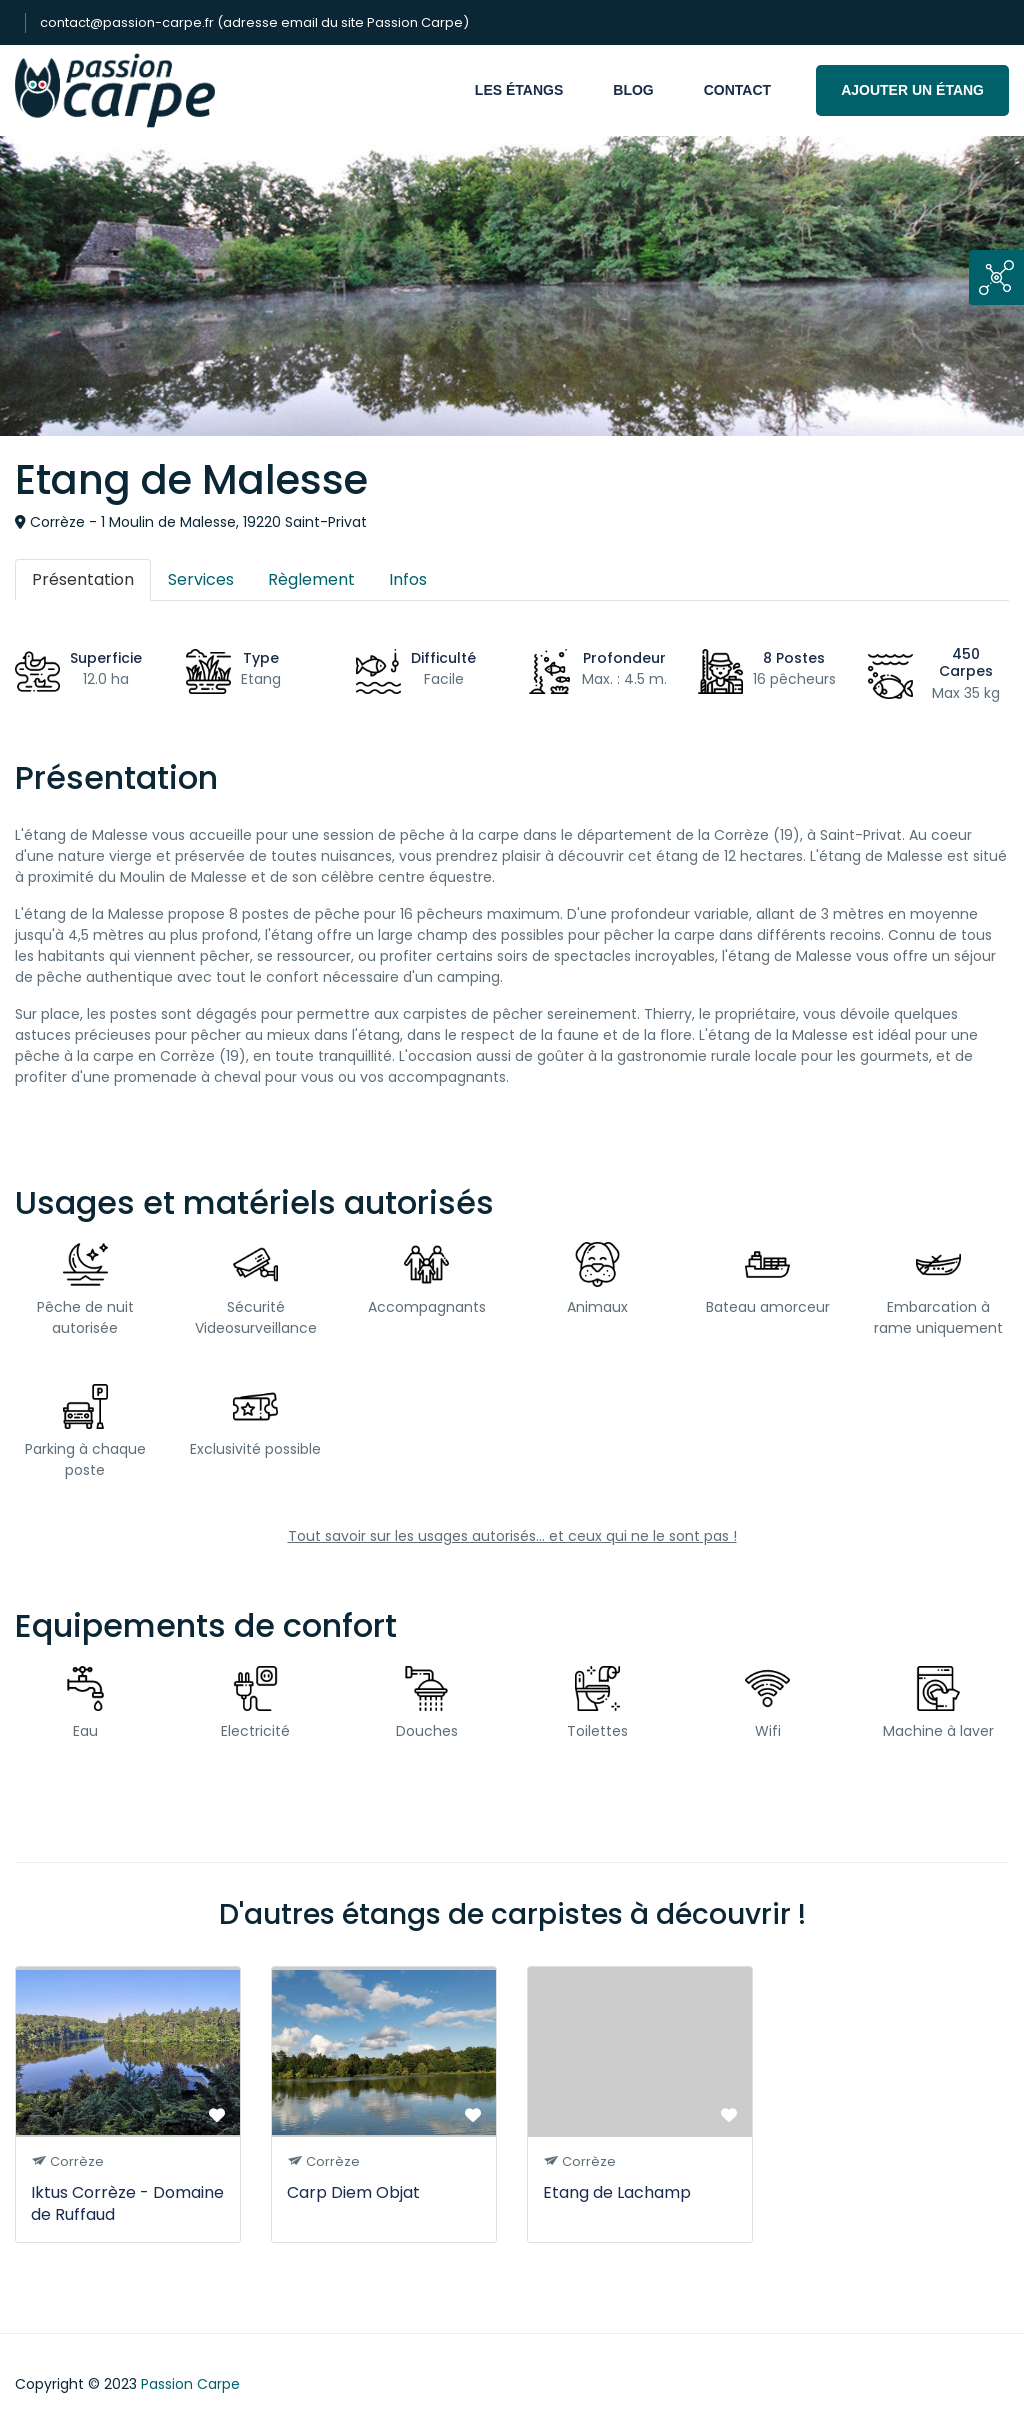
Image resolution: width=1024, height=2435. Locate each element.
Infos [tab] (408, 579)
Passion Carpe (190, 2384)
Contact (737, 90)
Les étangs (519, 90)
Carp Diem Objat (353, 2192)
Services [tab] (201, 579)
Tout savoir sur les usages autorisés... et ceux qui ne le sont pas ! (512, 1536)
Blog (633, 90)
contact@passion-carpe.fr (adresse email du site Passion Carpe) (254, 22)
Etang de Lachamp (617, 2192)
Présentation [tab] (83, 579)
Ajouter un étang (912, 90)
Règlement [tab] (311, 579)
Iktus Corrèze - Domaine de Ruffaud (127, 2203)
